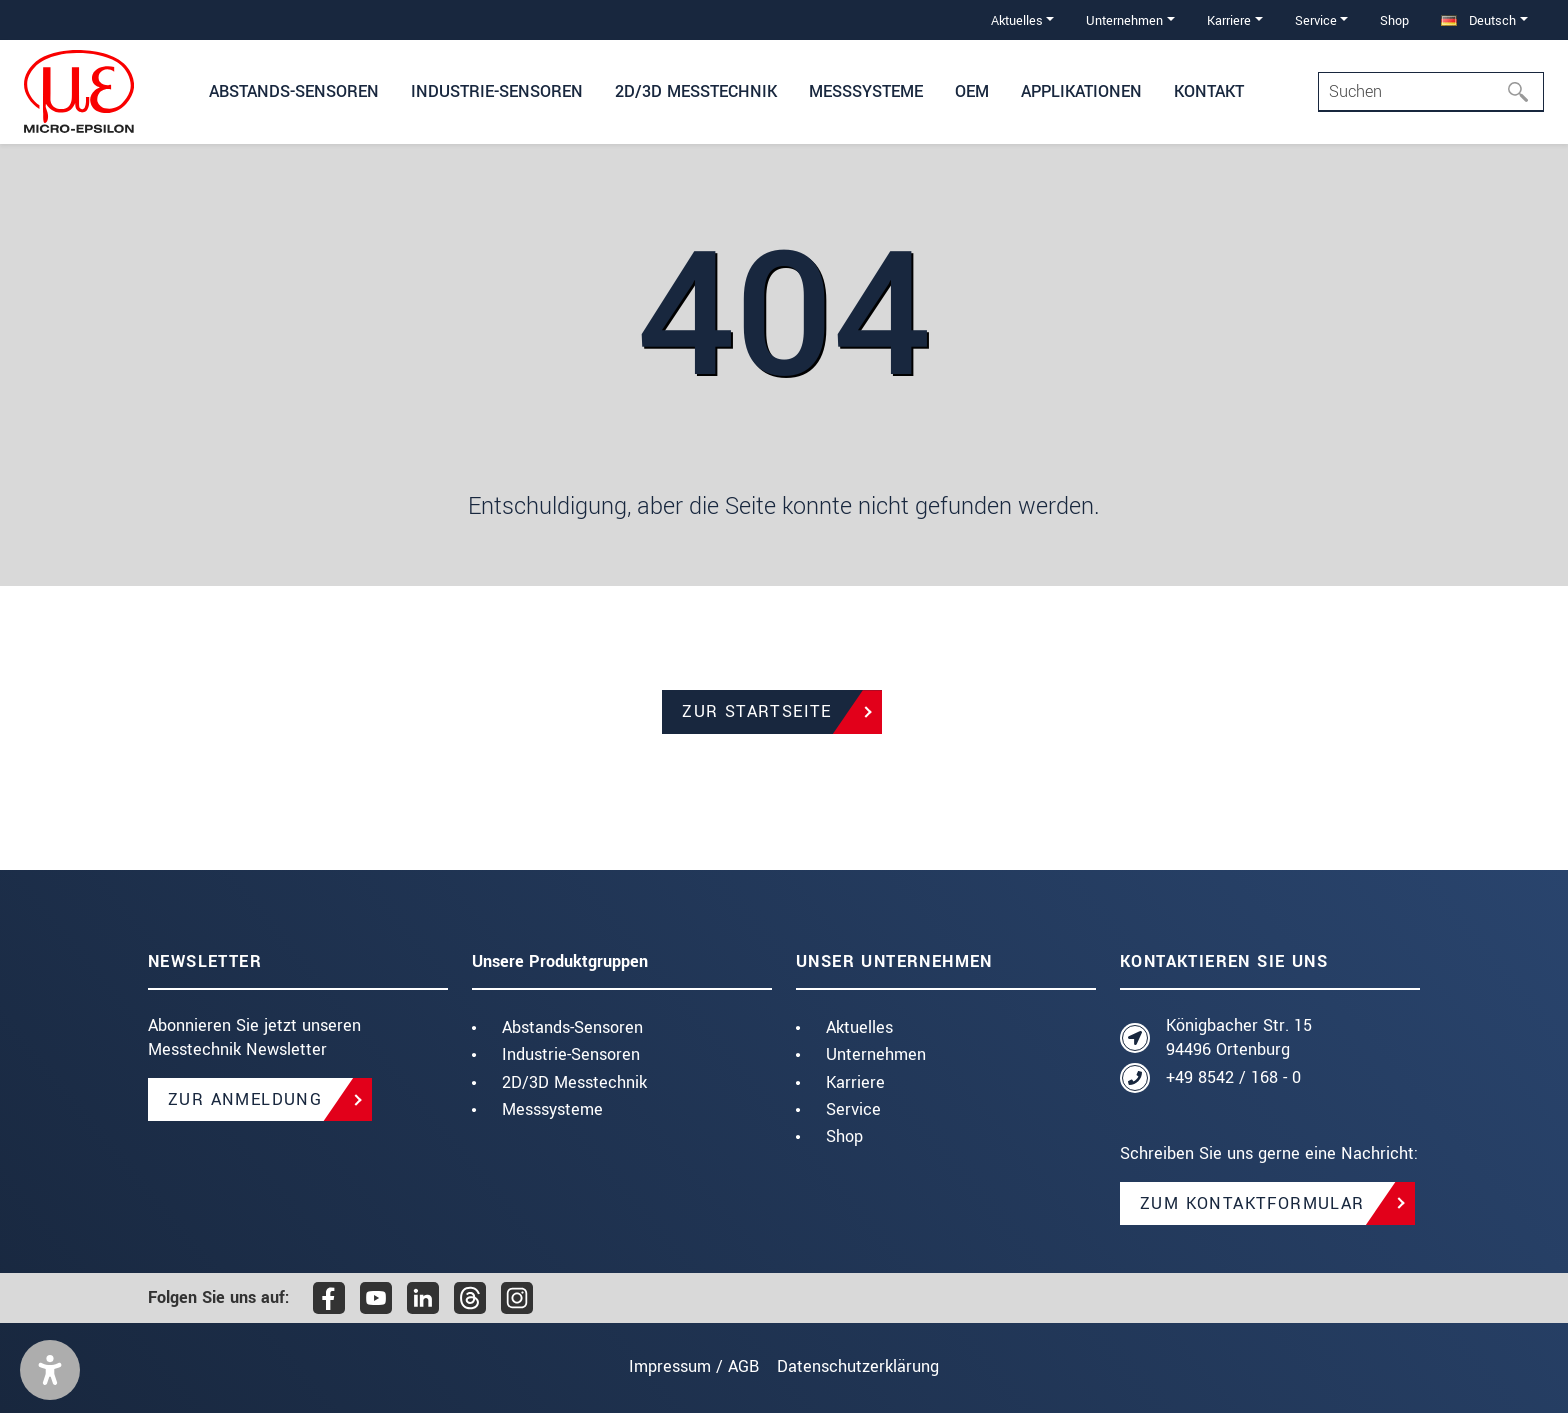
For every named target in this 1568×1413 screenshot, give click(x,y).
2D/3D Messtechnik (574, 1082)
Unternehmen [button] (1124, 20)
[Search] (1431, 92)
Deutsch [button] (1478, 20)
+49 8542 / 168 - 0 (1233, 1077)
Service (853, 1109)
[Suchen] (1524, 92)
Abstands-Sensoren (572, 1027)
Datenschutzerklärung (868, 1366)
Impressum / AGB (684, 1366)
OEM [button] (972, 91)
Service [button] (1316, 20)
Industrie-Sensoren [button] (497, 91)
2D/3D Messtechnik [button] (696, 91)
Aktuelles (859, 1027)
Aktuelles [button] (1017, 20)
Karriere (855, 1082)
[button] (50, 1370)
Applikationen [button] (1081, 91)
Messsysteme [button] (866, 91)
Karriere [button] (1229, 20)
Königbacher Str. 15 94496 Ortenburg (1239, 1037)
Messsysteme (552, 1109)
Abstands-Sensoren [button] (294, 91)
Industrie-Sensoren (571, 1054)
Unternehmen (876, 1054)
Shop (1394, 20)
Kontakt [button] (1209, 91)
